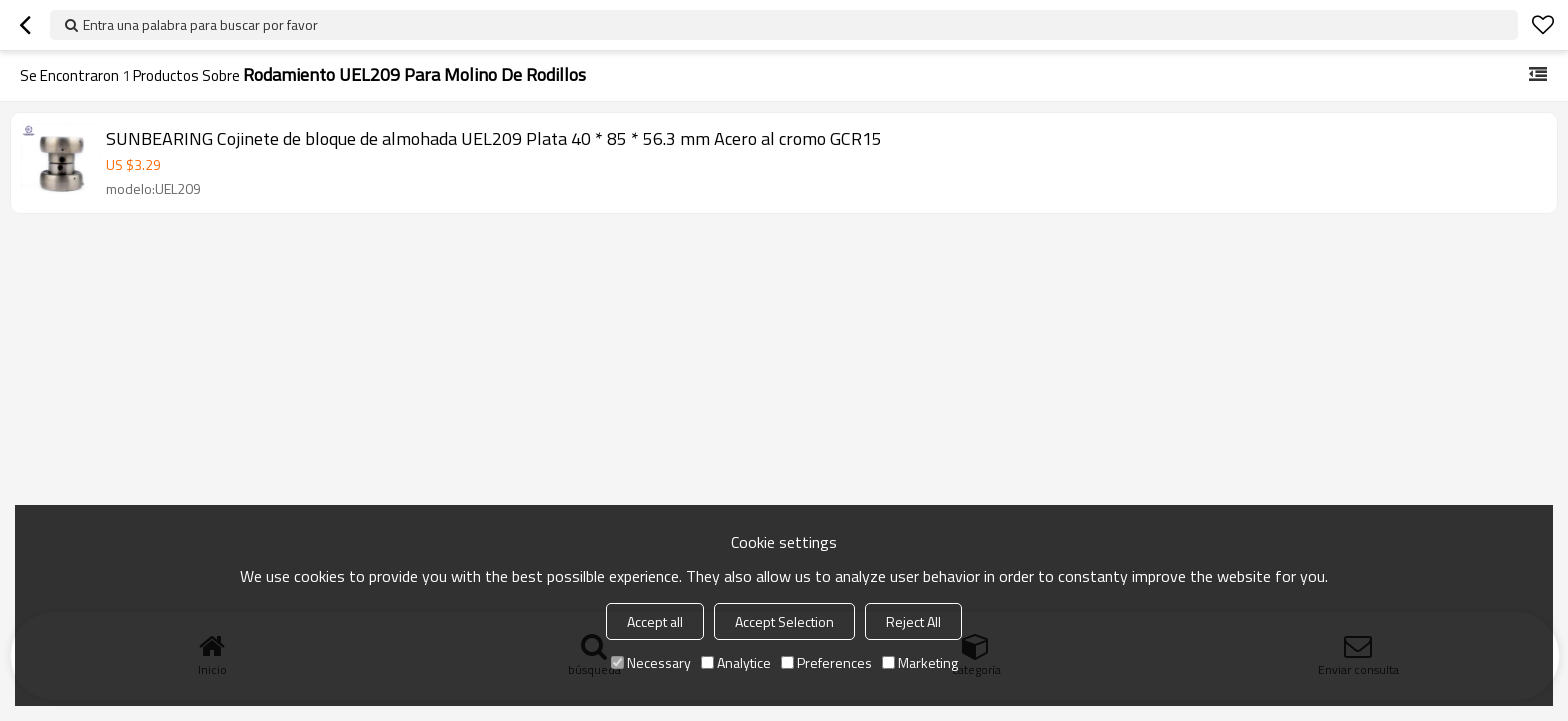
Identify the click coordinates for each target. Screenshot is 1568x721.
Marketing (920, 662)
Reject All (913, 621)
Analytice (736, 662)
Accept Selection (784, 621)
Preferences (826, 662)
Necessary (651, 662)
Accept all (655, 621)
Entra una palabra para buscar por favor (200, 24)
